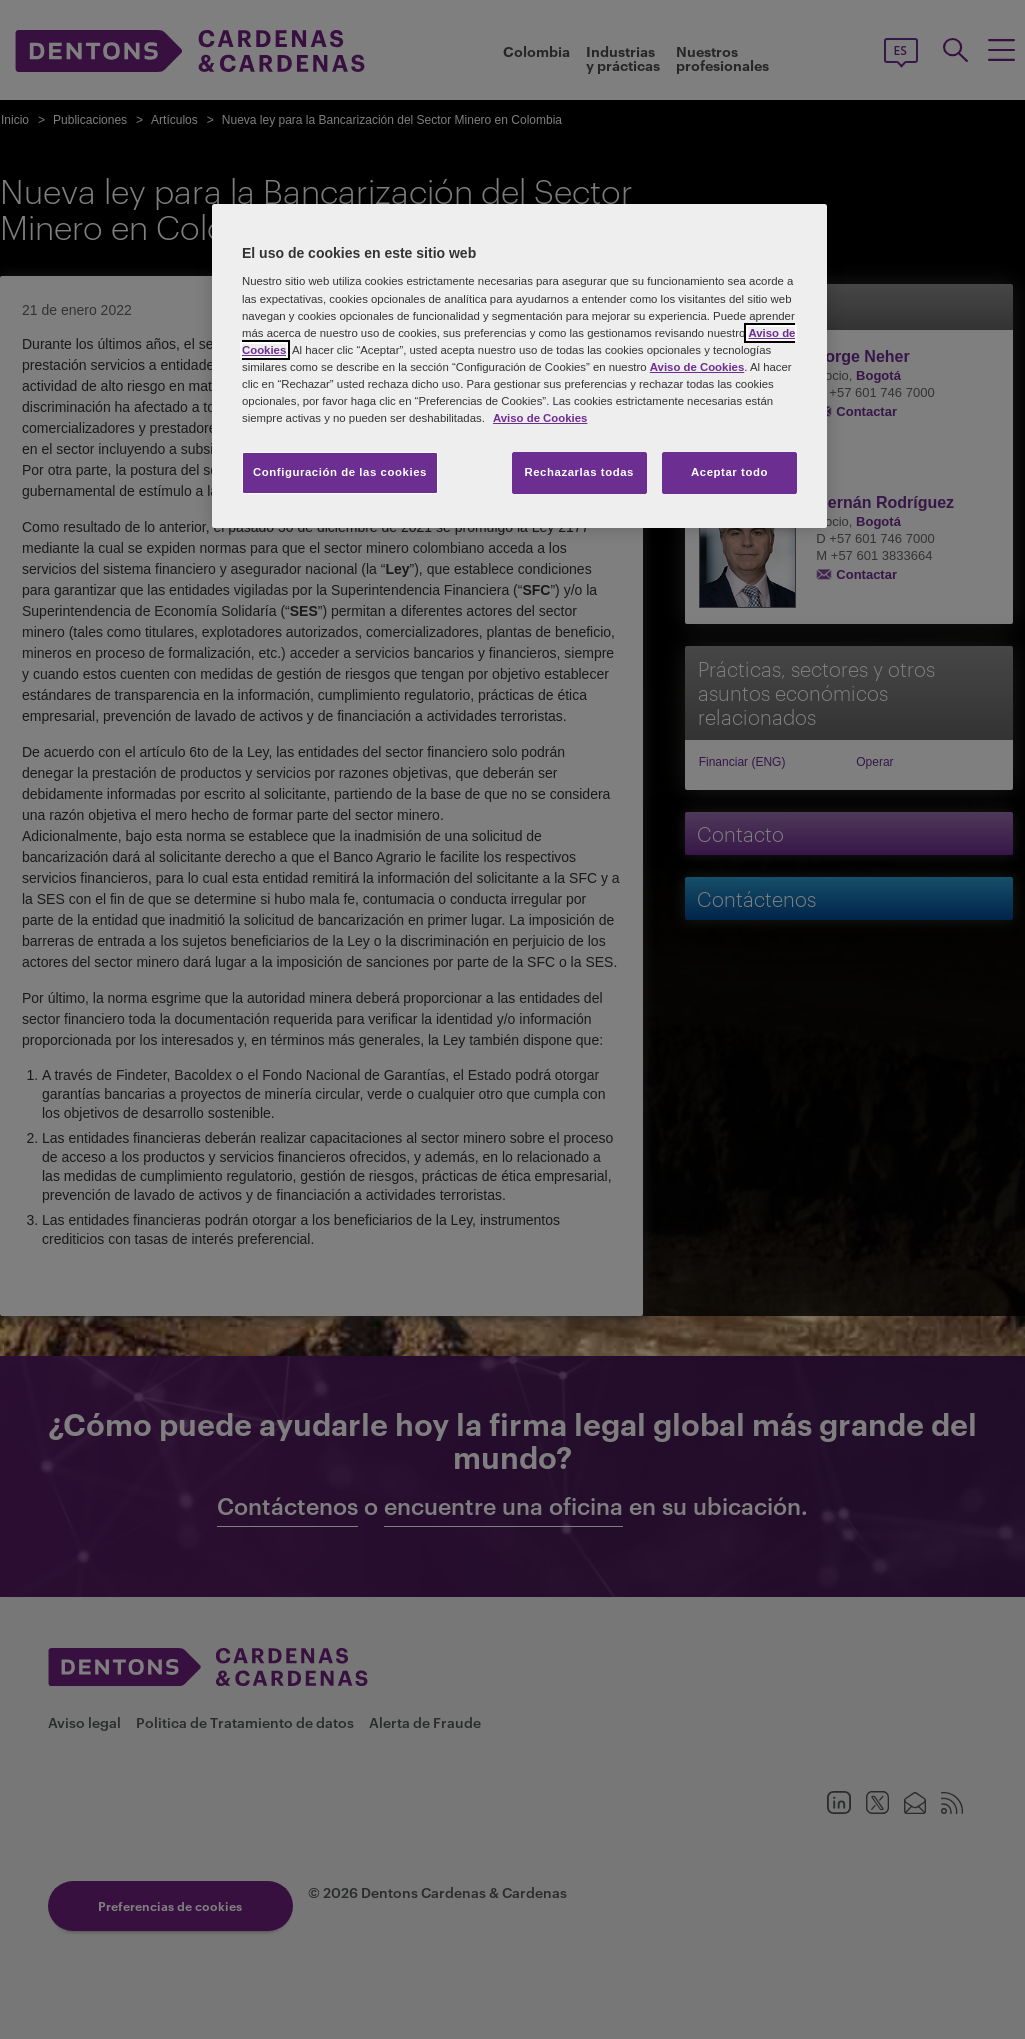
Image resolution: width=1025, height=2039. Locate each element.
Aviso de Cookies (697, 367)
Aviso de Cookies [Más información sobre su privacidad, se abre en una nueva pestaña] (540, 418)
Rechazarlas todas (579, 472)
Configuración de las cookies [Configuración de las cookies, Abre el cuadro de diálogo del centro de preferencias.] (340, 472)
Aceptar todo (729, 472)
